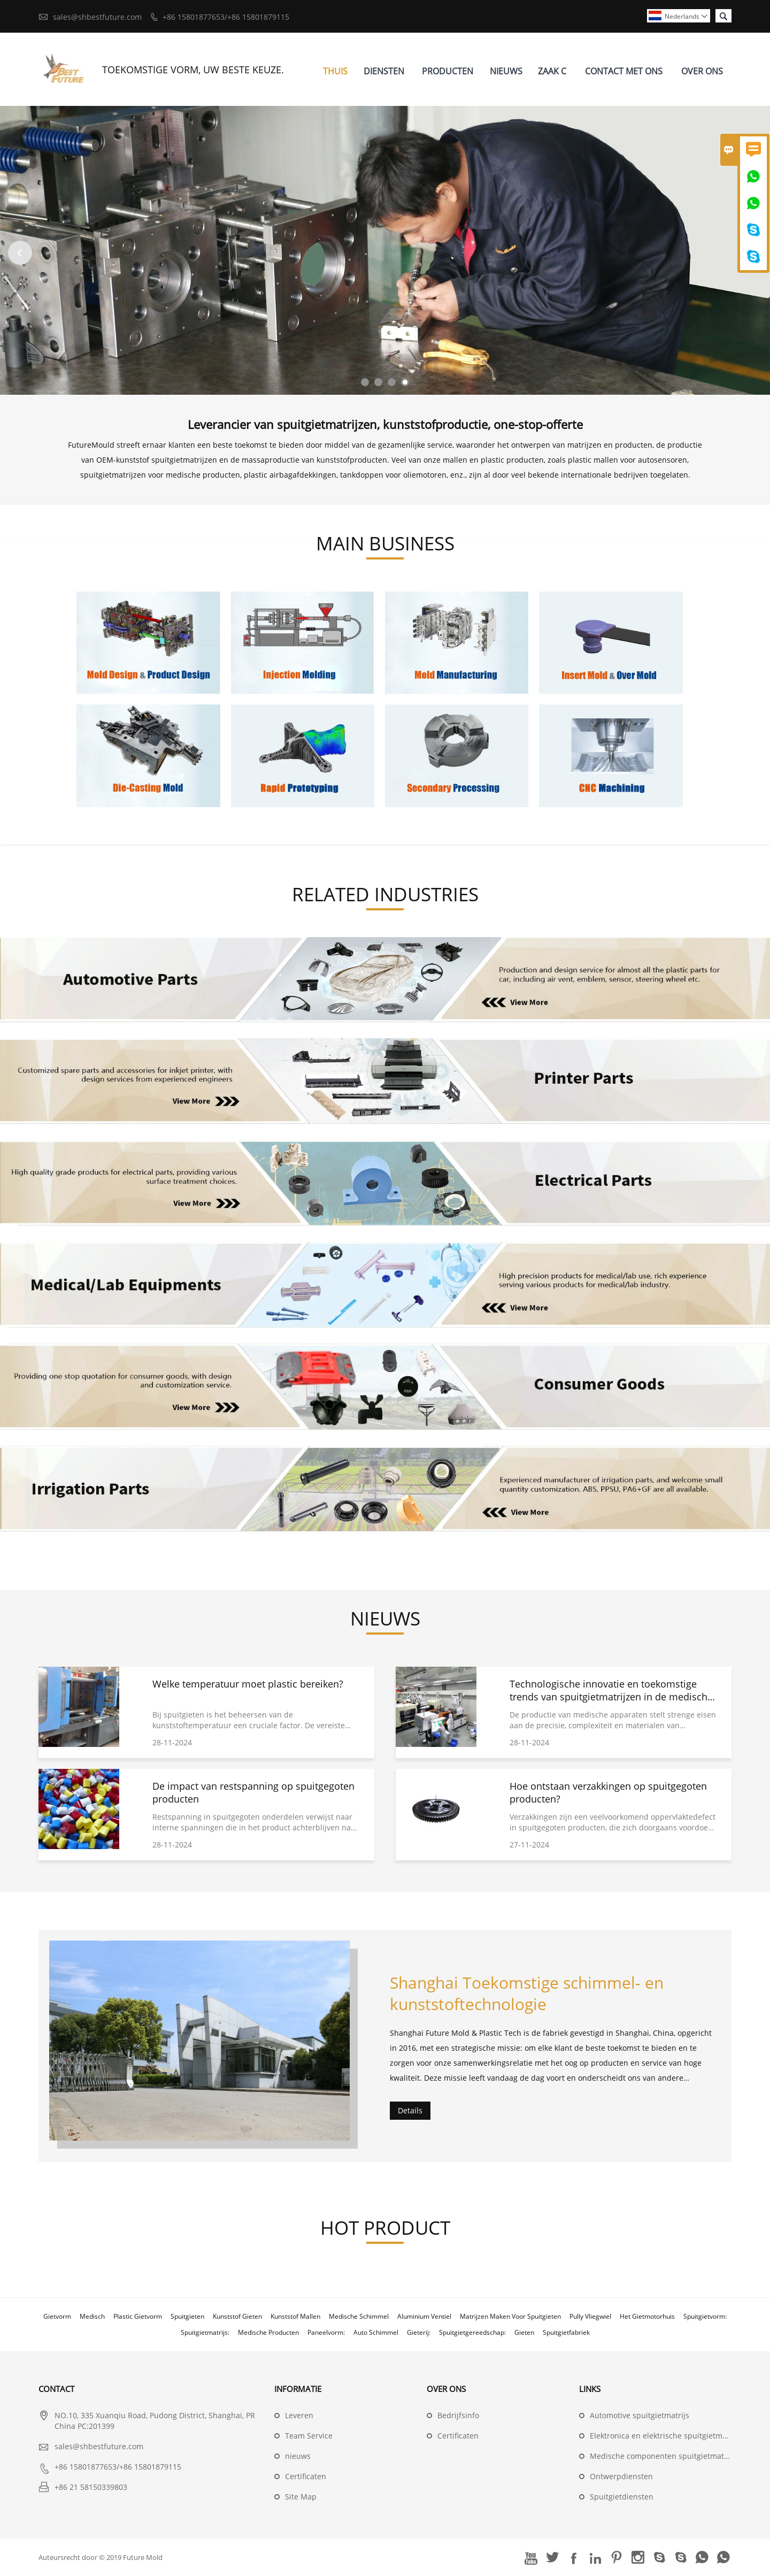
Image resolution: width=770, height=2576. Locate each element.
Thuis (335, 71)
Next (750, 253)
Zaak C (552, 71)
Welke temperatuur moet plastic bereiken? (247, 1683)
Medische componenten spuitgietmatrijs (662, 2456)
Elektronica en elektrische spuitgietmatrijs (665, 2436)
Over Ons (702, 71)
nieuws (298, 2456)
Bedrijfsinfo (458, 2415)
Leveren (299, 2415)
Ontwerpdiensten (621, 2476)
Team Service (309, 2436)
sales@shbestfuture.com (97, 17)
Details (410, 2110)
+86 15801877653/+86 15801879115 (226, 17)
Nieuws (506, 71)
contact (56, 2388)
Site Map (301, 2496)
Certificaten (305, 2476)
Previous (20, 253)
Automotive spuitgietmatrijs (639, 2415)
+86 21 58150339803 (91, 2487)
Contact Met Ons (624, 71)
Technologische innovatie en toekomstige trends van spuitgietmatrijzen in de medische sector (611, 1696)
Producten (447, 71)
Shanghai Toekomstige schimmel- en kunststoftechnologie (527, 1993)
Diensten (384, 71)
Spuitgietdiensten (621, 2496)
